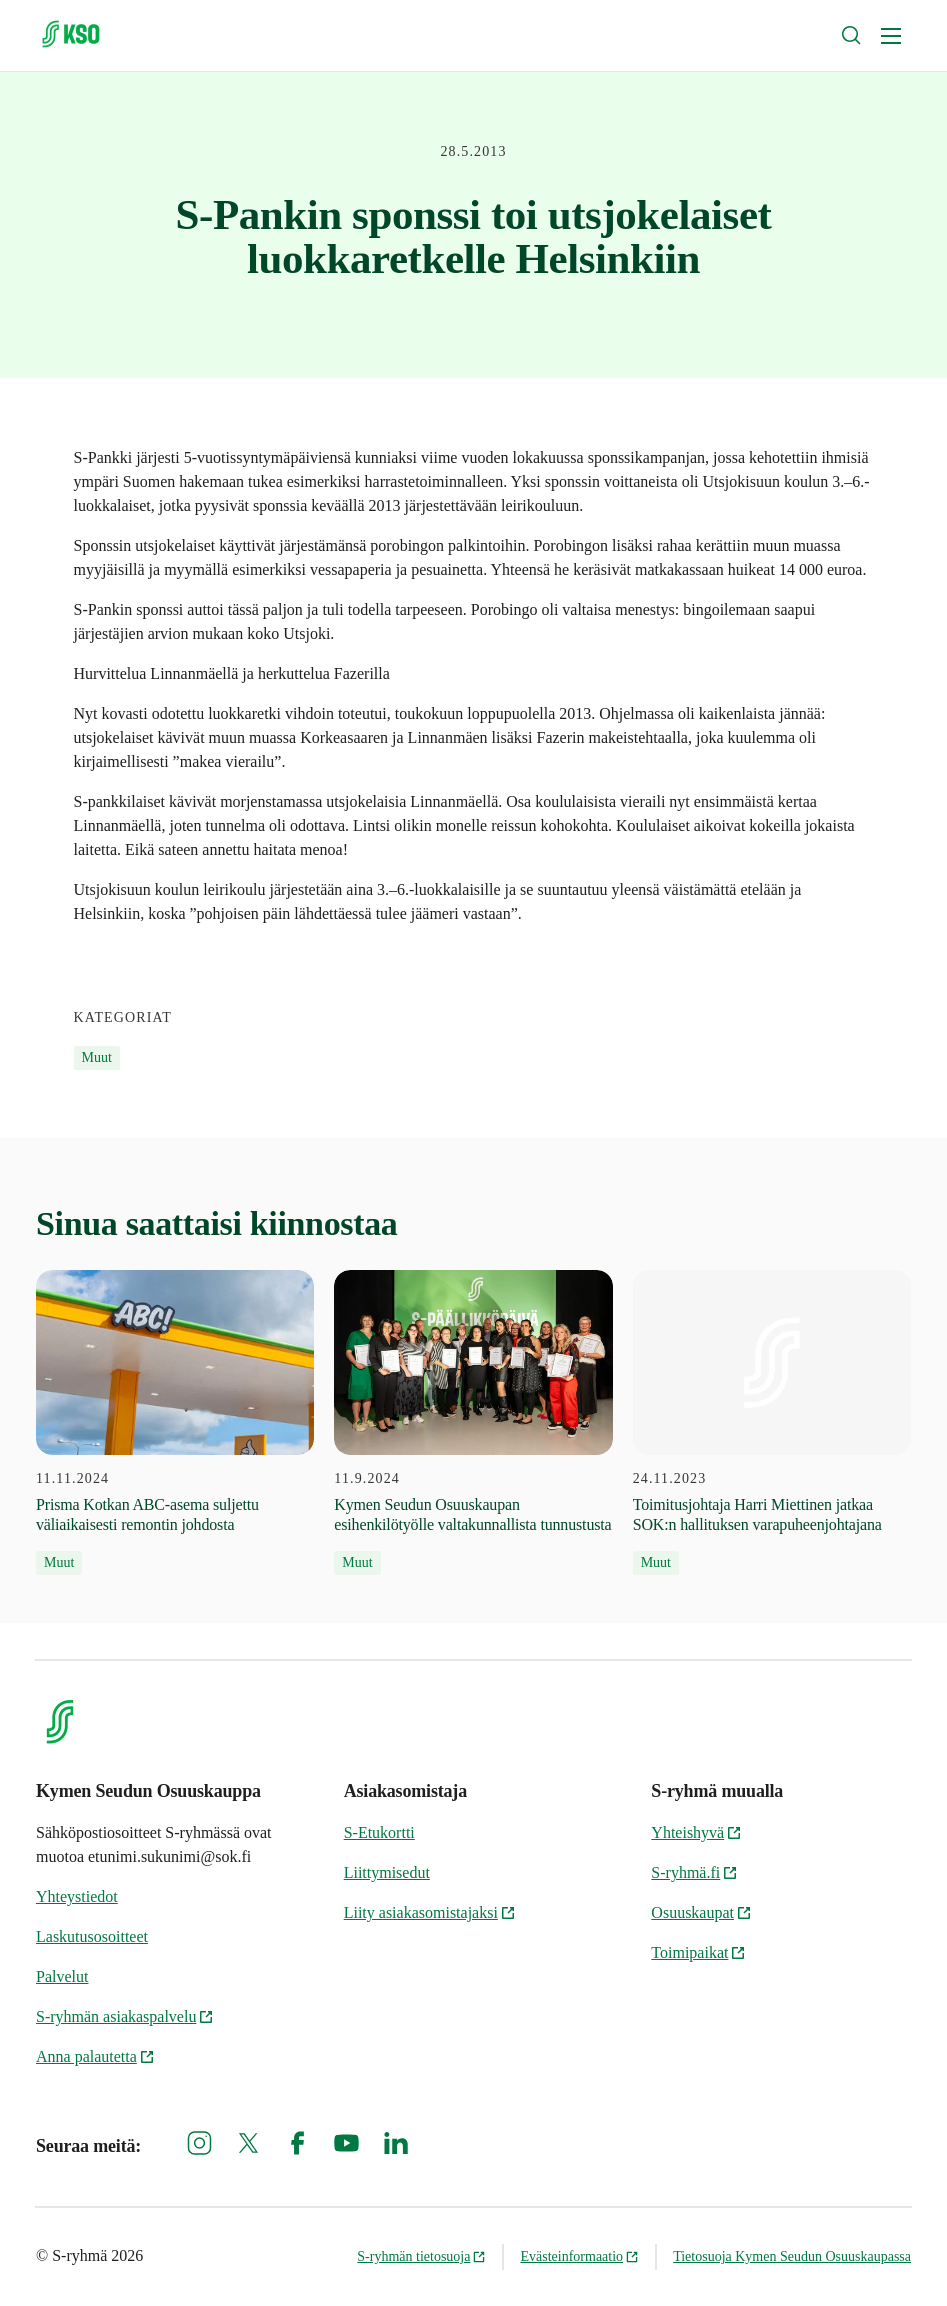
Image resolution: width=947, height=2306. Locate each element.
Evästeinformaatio (579, 2256)
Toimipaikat (698, 1952)
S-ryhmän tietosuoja (421, 2256)
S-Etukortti (379, 1832)
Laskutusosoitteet (92, 1936)
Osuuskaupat (701, 1912)
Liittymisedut (387, 1872)
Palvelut (62, 1976)
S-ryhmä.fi (694, 1872)
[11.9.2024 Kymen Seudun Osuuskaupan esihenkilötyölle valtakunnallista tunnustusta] (473, 1423)
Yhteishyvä (696, 1832)
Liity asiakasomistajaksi (430, 1912)
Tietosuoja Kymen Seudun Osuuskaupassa (792, 2256)
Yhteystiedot (77, 1896)
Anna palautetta (95, 2056)
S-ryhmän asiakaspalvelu (125, 2016)
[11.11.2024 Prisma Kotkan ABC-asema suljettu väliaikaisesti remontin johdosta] (175, 1423)
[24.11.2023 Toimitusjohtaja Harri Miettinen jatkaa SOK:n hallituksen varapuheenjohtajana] (772, 1423)
